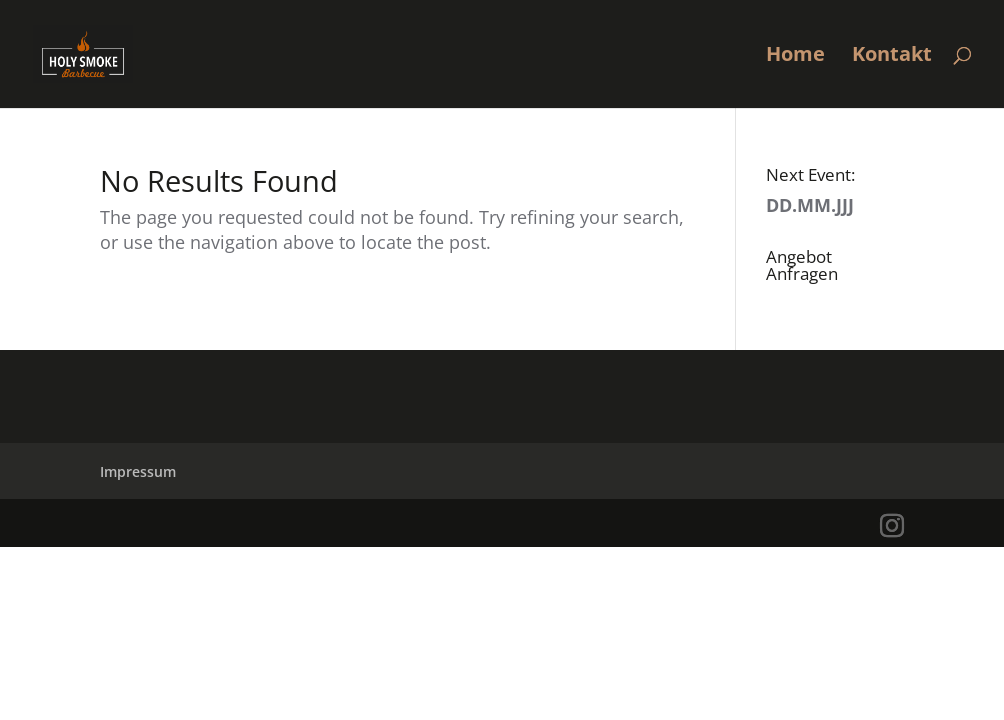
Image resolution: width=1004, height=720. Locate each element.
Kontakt (892, 57)
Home (795, 57)
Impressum (138, 471)
